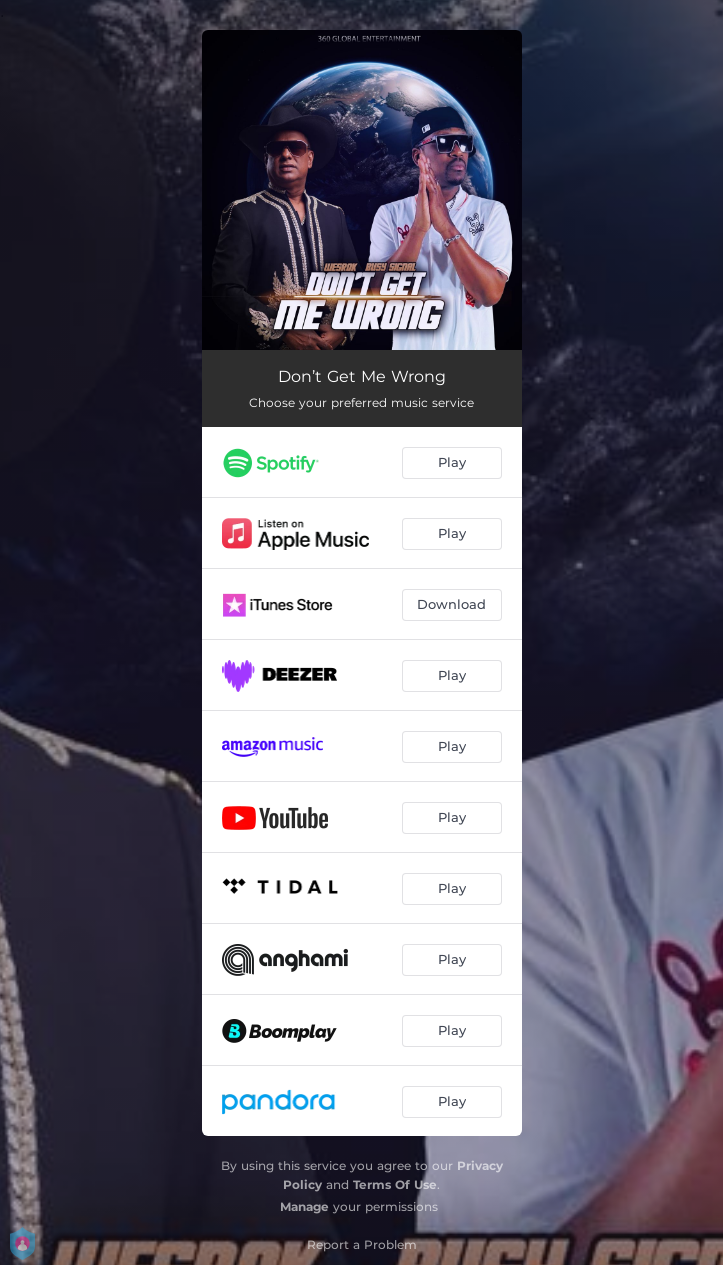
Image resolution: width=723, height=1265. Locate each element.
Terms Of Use (395, 1184)
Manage (304, 1206)
